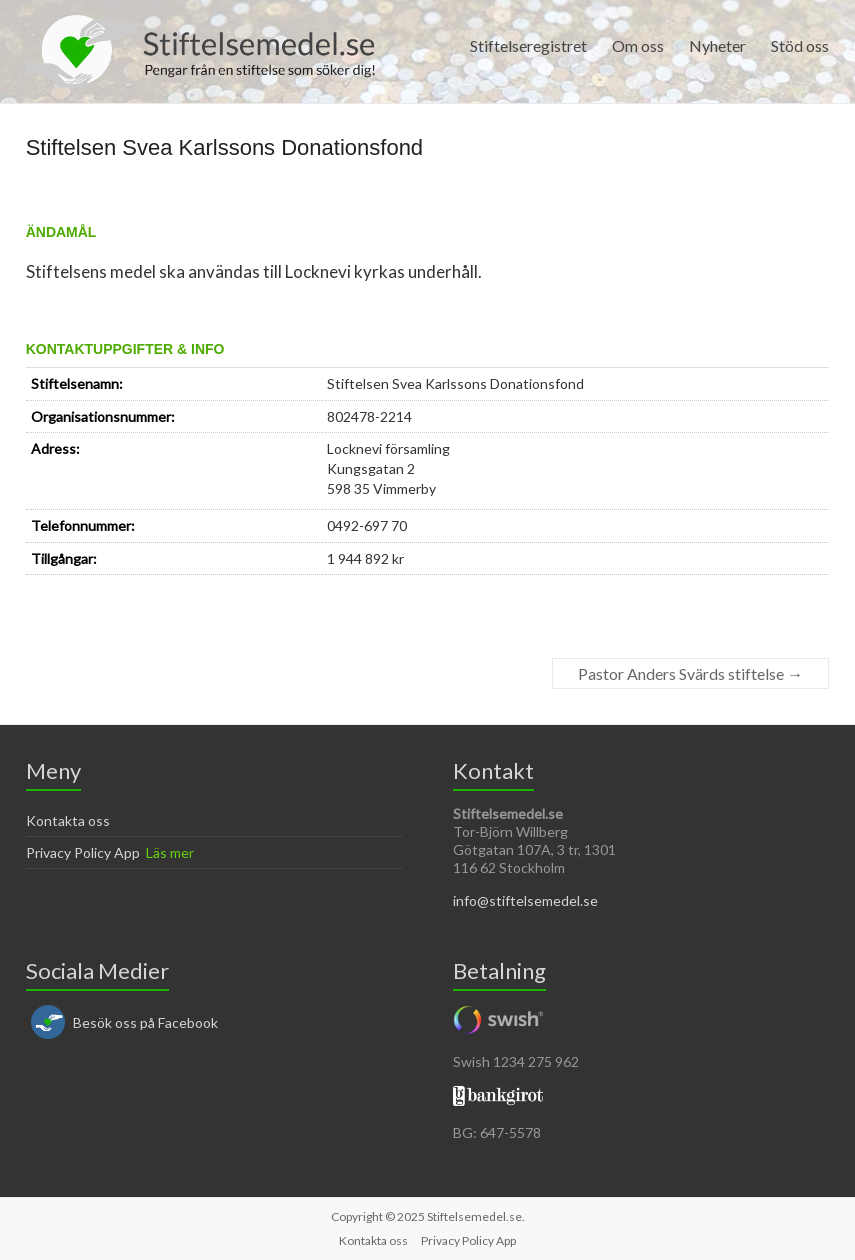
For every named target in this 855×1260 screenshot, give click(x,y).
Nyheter (717, 45)
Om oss (638, 45)
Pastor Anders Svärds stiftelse (690, 673)
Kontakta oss (68, 820)
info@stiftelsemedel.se (525, 900)
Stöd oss (800, 45)
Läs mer (170, 852)
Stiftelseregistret (528, 45)
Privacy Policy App (83, 852)
